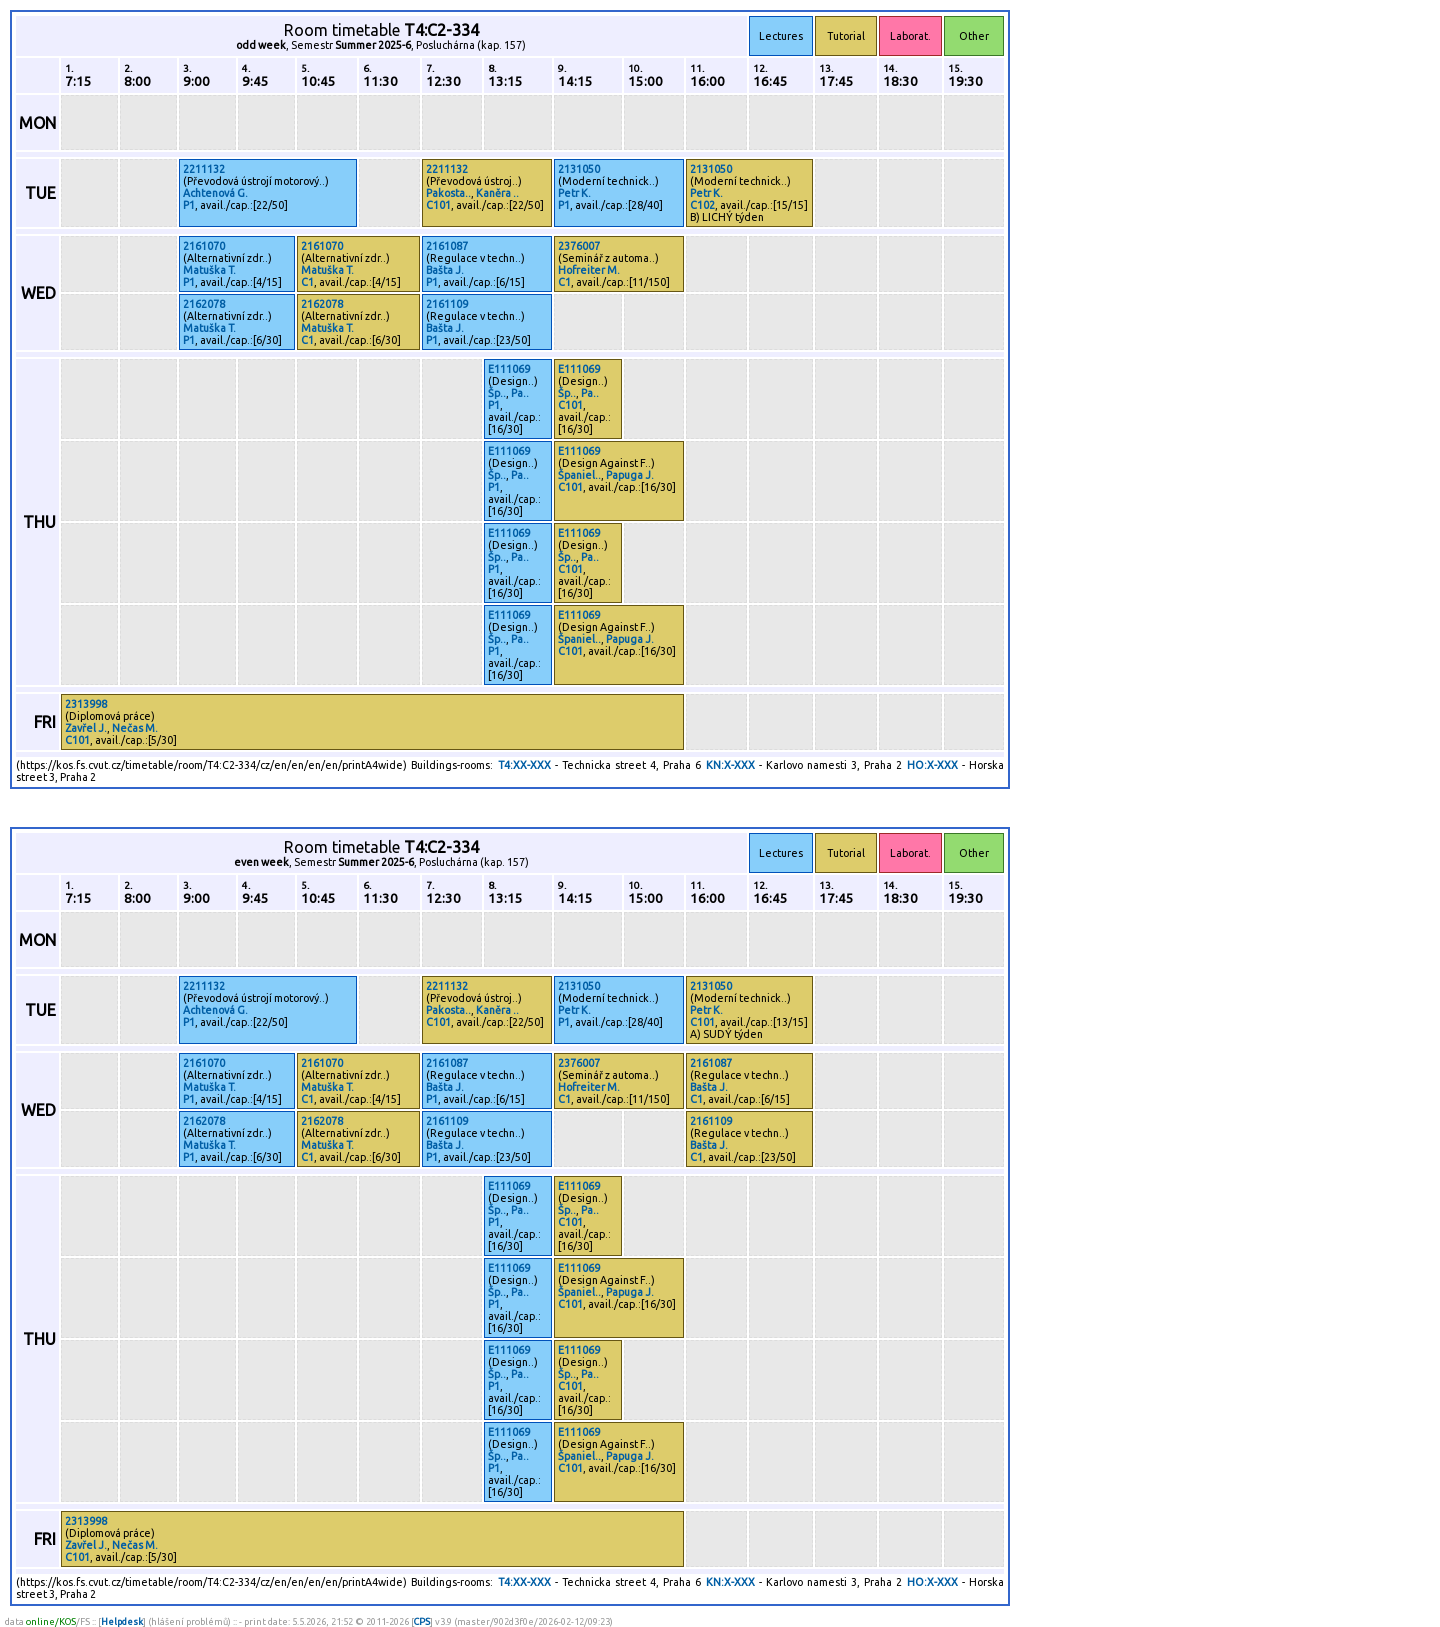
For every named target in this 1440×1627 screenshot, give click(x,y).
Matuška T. (209, 270)
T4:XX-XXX (524, 765)
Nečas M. (135, 728)
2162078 (204, 304)
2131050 (579, 169)
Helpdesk (122, 1621)
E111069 (509, 369)
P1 (189, 205)
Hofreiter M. (589, 270)
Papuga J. (630, 475)
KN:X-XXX (730, 765)
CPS (422, 1621)
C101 (438, 205)
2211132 (204, 169)
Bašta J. (445, 270)
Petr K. (574, 193)
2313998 (86, 704)
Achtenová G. (215, 193)
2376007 (579, 246)
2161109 (447, 304)
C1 (307, 282)
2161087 (447, 246)
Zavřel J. (86, 728)
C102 (702, 205)
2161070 (204, 246)
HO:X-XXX (932, 765)
